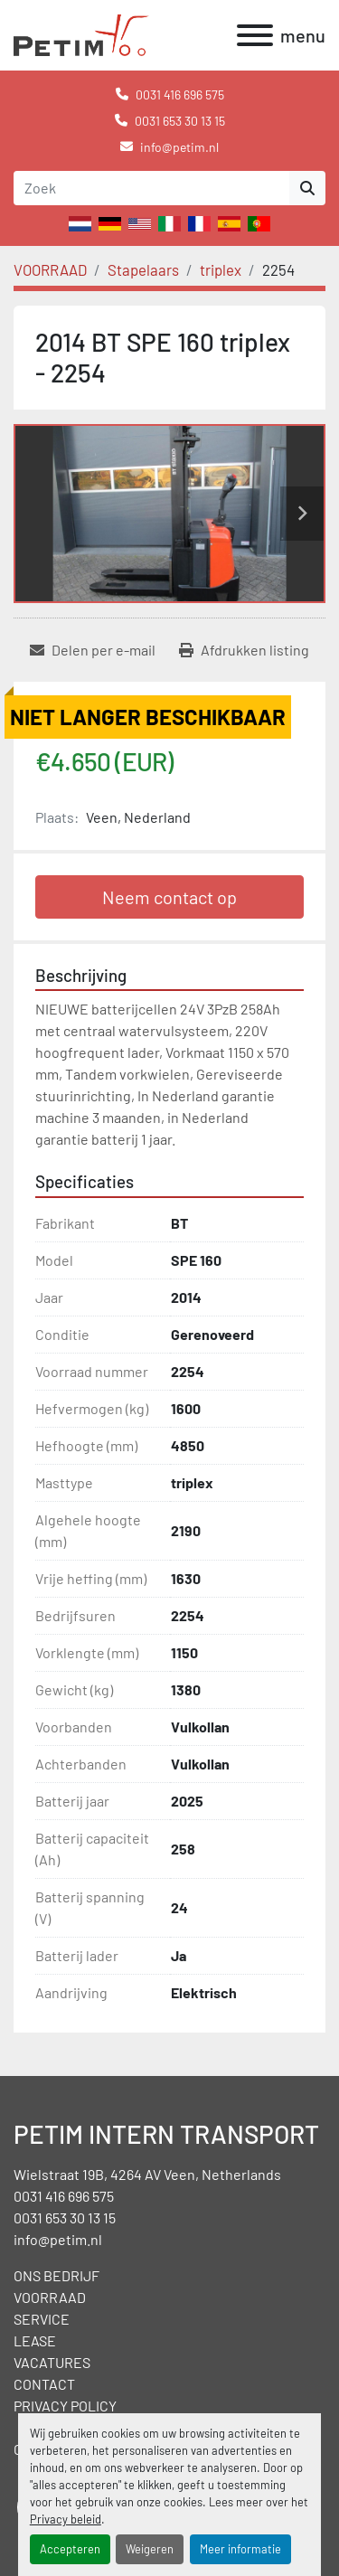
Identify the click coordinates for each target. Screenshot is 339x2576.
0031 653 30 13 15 (180, 120)
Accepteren (70, 2549)
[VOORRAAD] (50, 269)
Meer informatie (240, 2549)
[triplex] (220, 269)
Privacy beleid (65, 2519)
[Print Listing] (244, 650)
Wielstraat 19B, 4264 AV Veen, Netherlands (147, 2174)
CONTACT (44, 2383)
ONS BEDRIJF (56, 2275)
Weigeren (150, 2549)
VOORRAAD (50, 2297)
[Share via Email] (92, 650)
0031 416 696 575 (180, 94)
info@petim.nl (179, 147)
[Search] (151, 188)
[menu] (255, 35)
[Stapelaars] (143, 269)
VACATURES (52, 2362)
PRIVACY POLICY (65, 2405)
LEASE (35, 2340)
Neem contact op (169, 897)
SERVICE (42, 2318)
